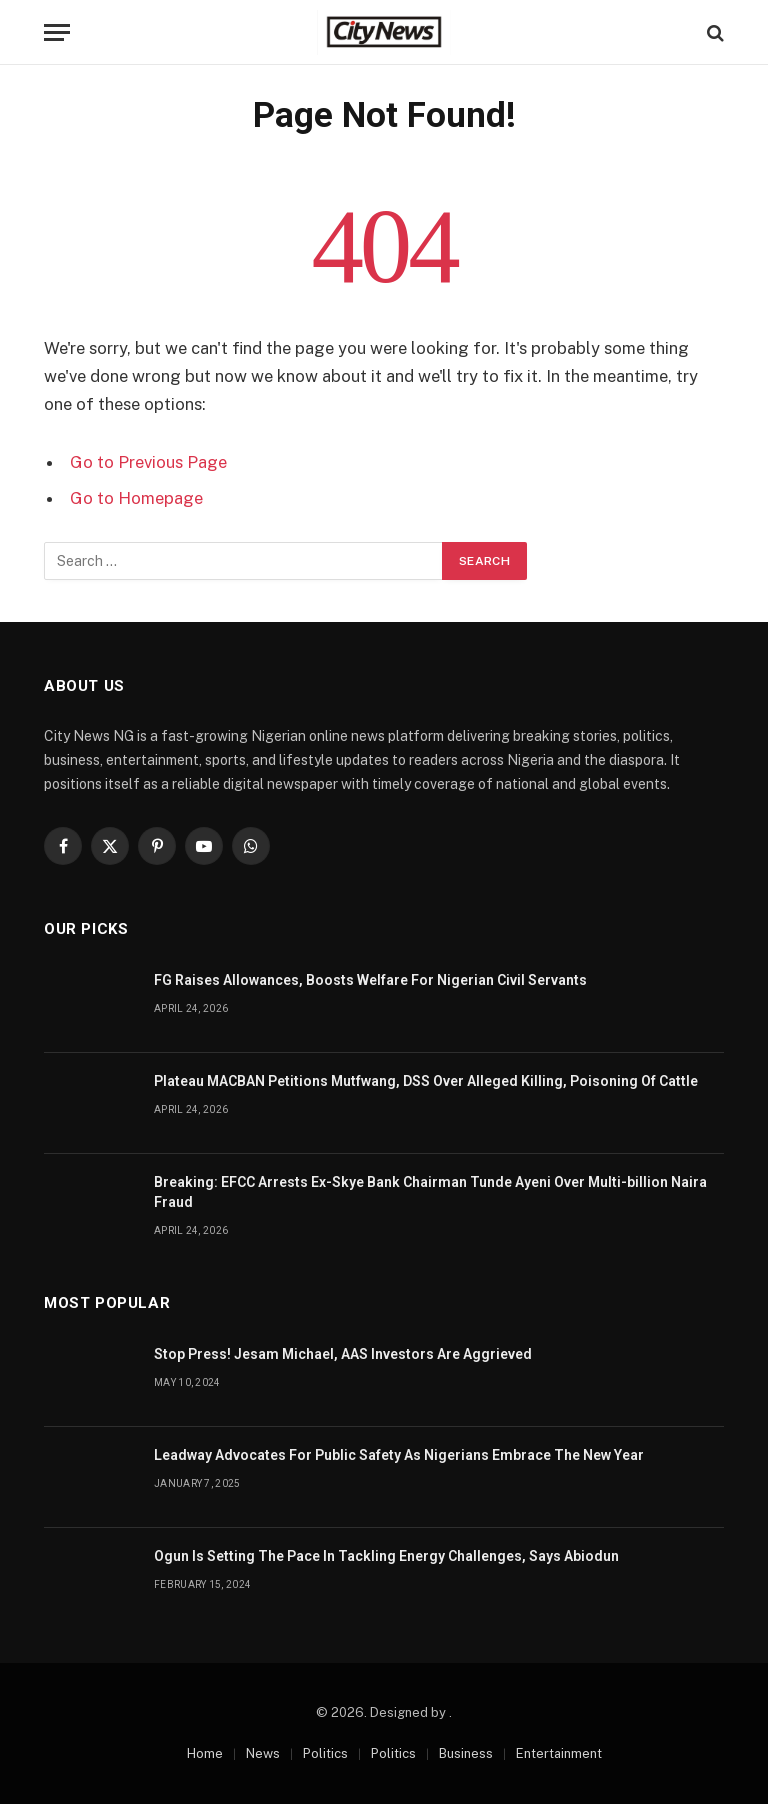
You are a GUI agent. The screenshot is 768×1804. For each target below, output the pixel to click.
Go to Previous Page (148, 462)
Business (466, 1753)
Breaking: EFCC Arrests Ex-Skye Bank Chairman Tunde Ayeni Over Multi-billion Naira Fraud (430, 1192)
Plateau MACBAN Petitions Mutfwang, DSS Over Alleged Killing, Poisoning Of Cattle (426, 1081)
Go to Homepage (136, 498)
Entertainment (559, 1753)
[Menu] (57, 32)
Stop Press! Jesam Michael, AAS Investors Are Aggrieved (343, 1354)
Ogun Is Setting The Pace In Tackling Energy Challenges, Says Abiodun (386, 1556)
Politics (325, 1753)
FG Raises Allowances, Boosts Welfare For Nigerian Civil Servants (370, 980)
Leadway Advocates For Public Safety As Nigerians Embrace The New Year (399, 1455)
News (263, 1753)
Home (205, 1753)
